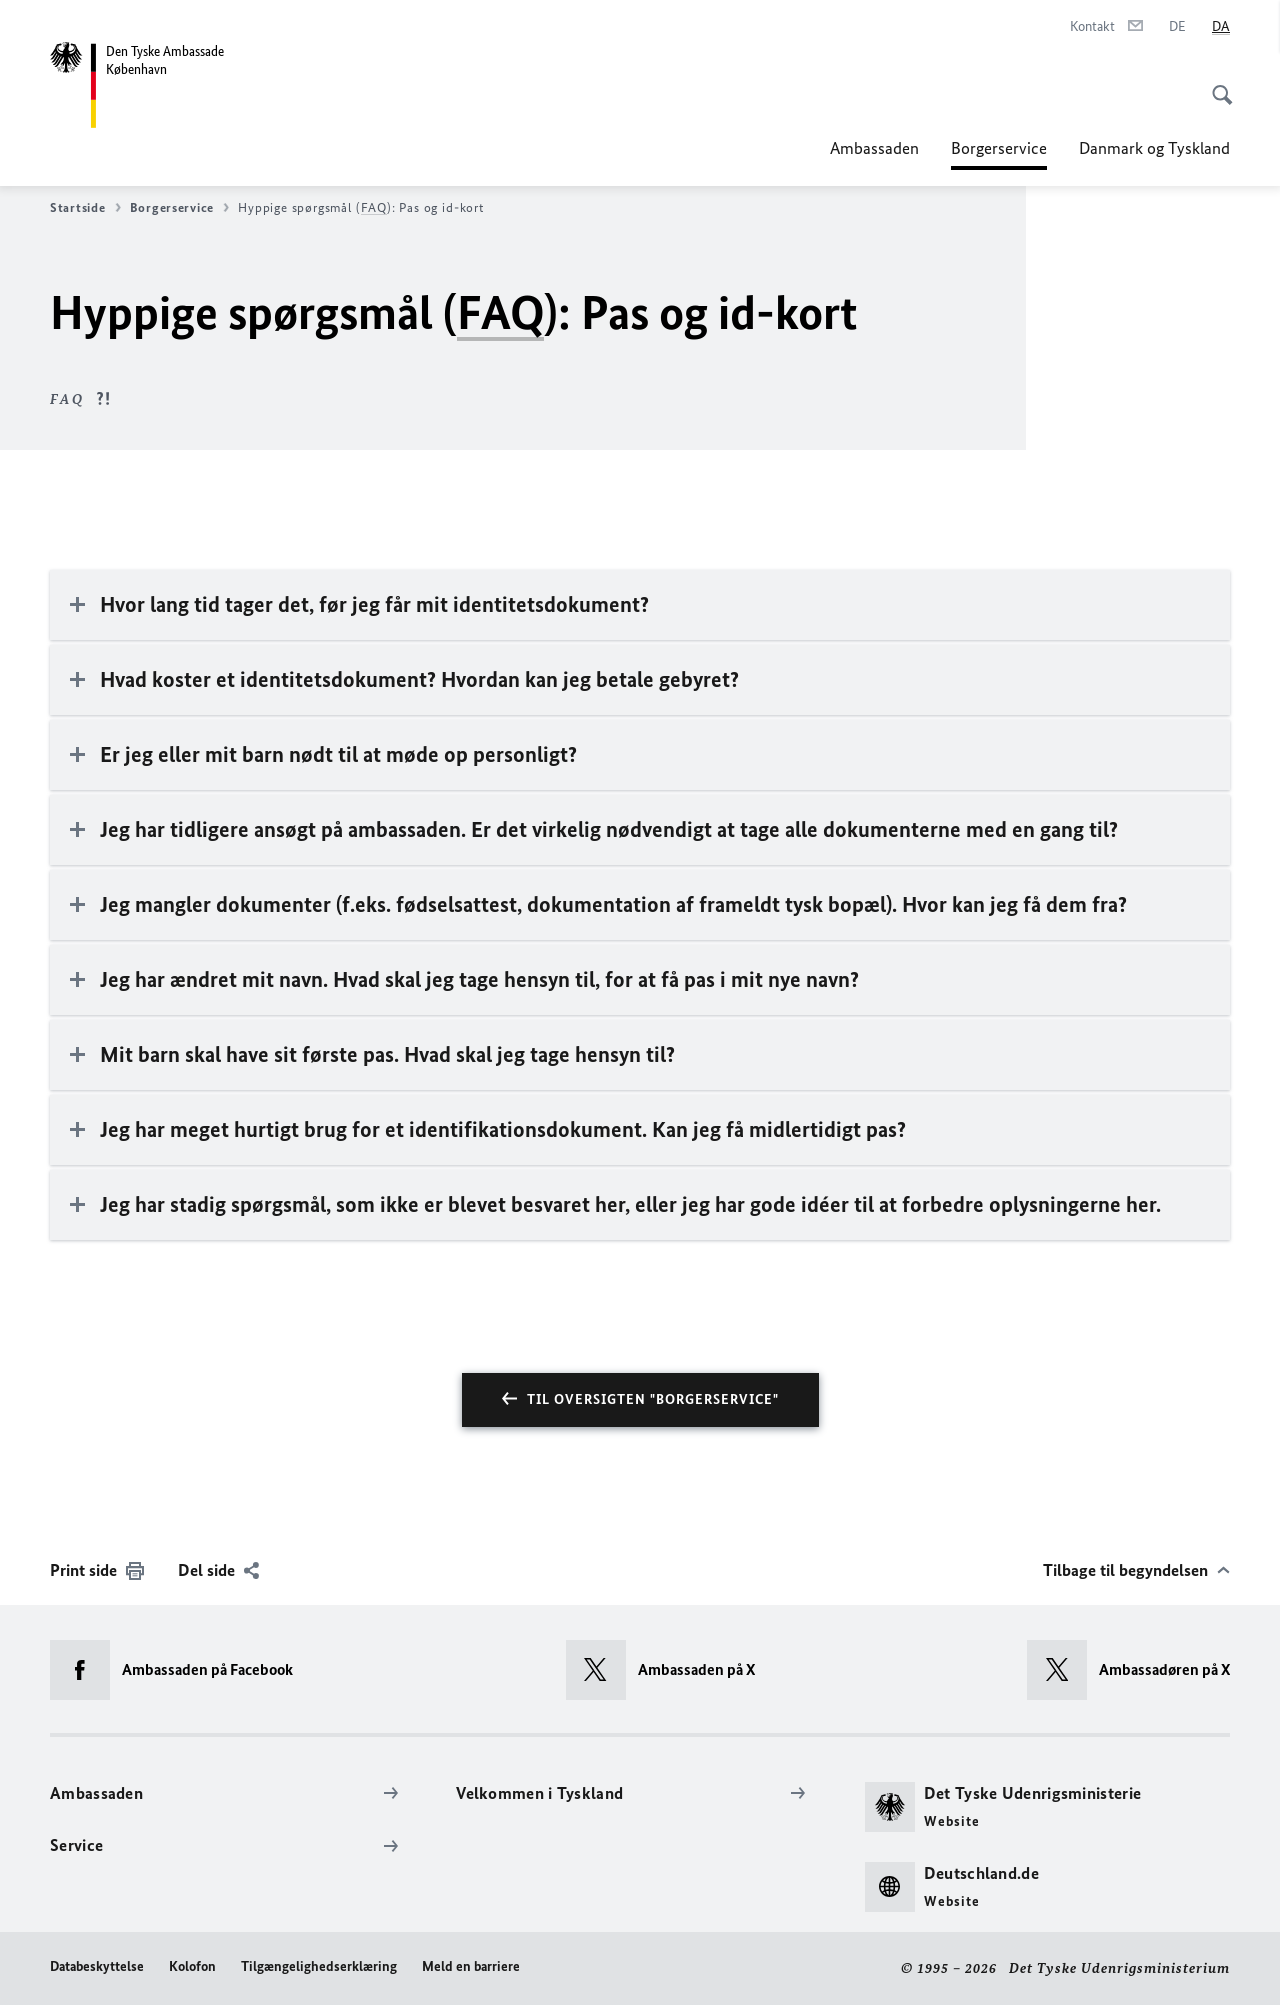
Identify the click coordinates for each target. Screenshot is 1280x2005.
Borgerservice (999, 148)
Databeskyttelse (97, 1966)
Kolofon (192, 1966)
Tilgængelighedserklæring (319, 1966)
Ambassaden (874, 148)
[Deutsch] (1177, 27)
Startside (85, 208)
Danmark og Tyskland (1154, 148)
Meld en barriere (471, 1966)
